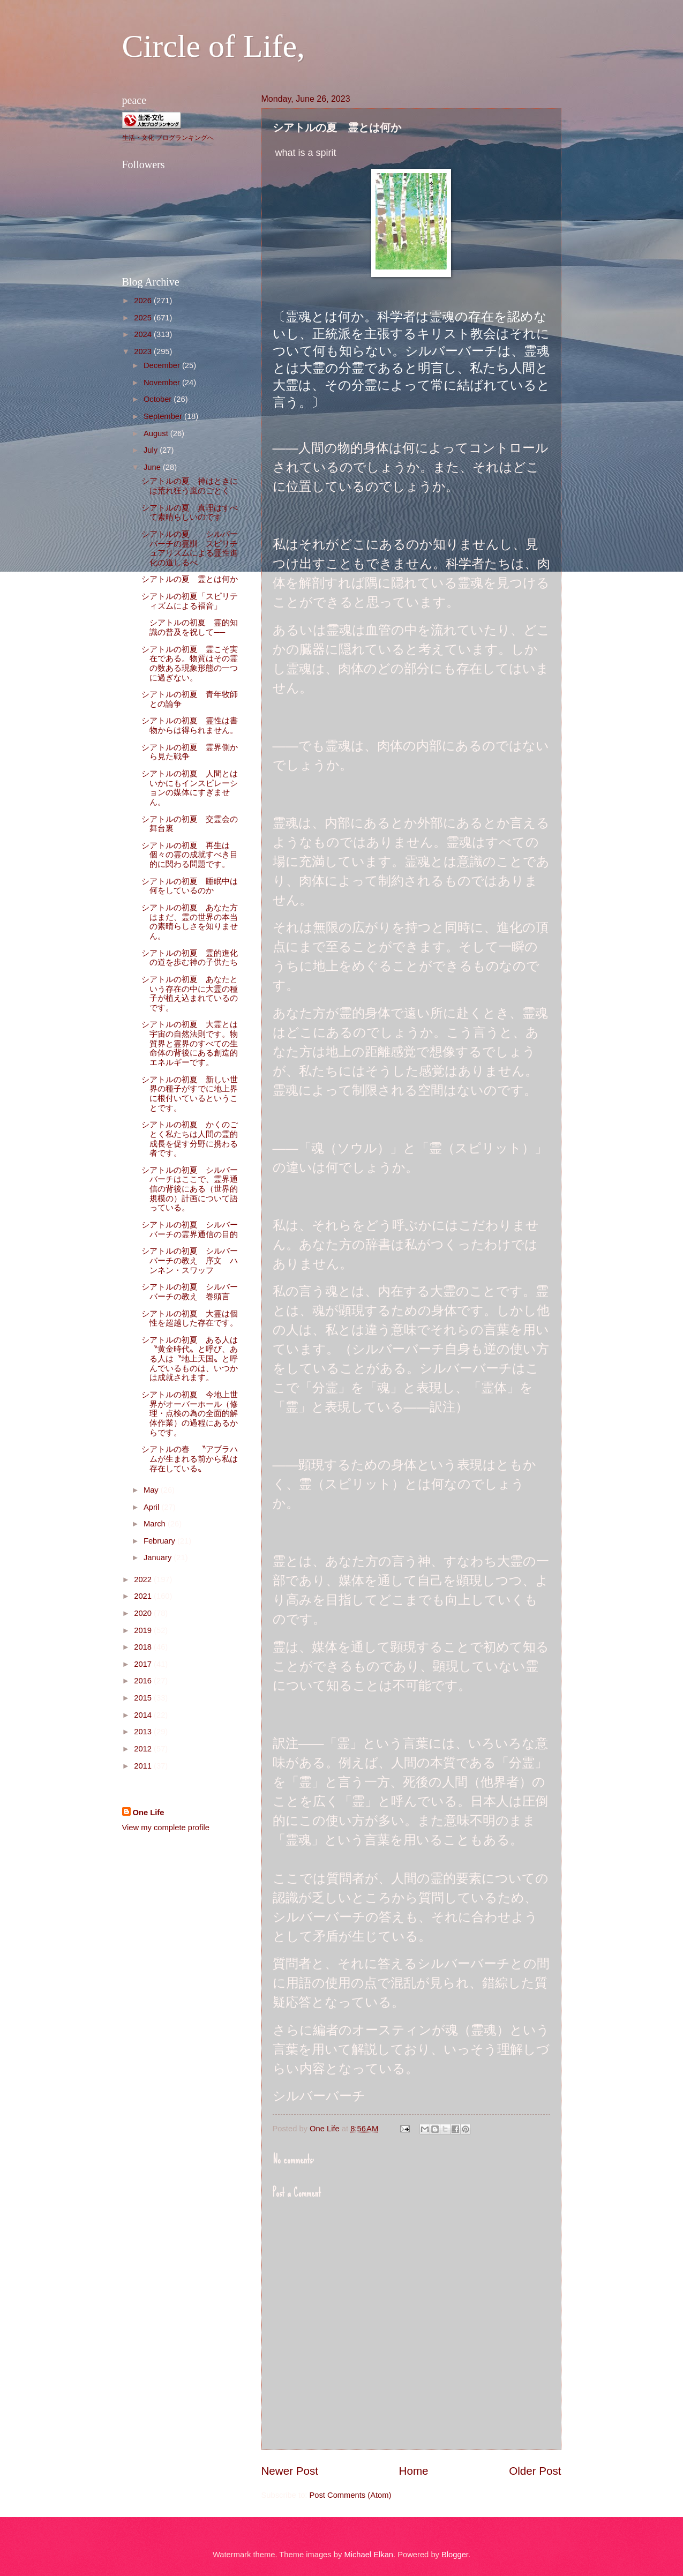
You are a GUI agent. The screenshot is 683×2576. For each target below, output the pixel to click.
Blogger (454, 2554)
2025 (144, 317)
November (163, 382)
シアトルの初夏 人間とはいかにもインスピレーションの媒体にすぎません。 (189, 787)
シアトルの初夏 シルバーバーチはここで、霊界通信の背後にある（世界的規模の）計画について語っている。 (189, 1189)
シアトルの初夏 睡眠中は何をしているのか (189, 886)
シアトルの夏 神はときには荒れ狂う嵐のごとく (189, 486)
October (159, 399)
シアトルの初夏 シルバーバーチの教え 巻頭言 (189, 1292)
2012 (144, 1748)
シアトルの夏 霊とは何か (193, 579)
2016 (144, 1680)
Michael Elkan (368, 2554)
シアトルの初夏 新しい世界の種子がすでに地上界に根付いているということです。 (189, 1093)
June (153, 467)
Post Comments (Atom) (351, 2495)
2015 (144, 1698)
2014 (144, 1715)
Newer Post (289, 2471)
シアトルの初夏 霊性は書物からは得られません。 (189, 725)
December (163, 365)
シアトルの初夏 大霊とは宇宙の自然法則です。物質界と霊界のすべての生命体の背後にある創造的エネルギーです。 (189, 1043)
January (159, 1557)
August (157, 433)
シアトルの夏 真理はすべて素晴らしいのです (189, 513)
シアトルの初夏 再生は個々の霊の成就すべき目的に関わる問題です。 (189, 854)
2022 (144, 1579)
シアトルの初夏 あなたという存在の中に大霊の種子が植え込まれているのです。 (189, 993)
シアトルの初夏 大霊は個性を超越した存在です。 (189, 1318)
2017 (144, 1664)
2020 (144, 1613)
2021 (144, 1596)
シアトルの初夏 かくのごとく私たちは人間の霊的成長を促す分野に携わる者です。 (189, 1138)
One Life (148, 1812)
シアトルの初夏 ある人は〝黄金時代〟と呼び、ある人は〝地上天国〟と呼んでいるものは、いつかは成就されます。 (189, 1359)
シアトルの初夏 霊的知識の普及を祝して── (189, 627)
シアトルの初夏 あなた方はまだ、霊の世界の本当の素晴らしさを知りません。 (189, 921)
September (164, 416)
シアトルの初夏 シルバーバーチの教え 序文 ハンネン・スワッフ (189, 1260)
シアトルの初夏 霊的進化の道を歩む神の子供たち (189, 958)
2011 (144, 1766)
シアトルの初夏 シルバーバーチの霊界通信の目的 (189, 1229)
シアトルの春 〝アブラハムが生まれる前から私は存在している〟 (189, 1458)
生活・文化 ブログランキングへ (168, 137)
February (160, 1541)
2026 (144, 300)
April (153, 1507)
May (152, 1490)
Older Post (535, 2471)
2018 (144, 1647)
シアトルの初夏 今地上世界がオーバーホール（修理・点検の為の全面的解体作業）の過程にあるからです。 (189, 1413)
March (156, 1523)
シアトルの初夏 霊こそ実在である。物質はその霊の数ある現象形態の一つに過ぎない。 (189, 663)
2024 (144, 334)
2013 (144, 1731)
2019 (144, 1630)
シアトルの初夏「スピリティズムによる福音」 (189, 601)
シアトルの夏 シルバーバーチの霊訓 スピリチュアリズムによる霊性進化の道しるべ (189, 548)
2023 (144, 351)
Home (414, 2471)
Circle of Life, (213, 46)
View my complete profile (165, 1827)
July (152, 450)
